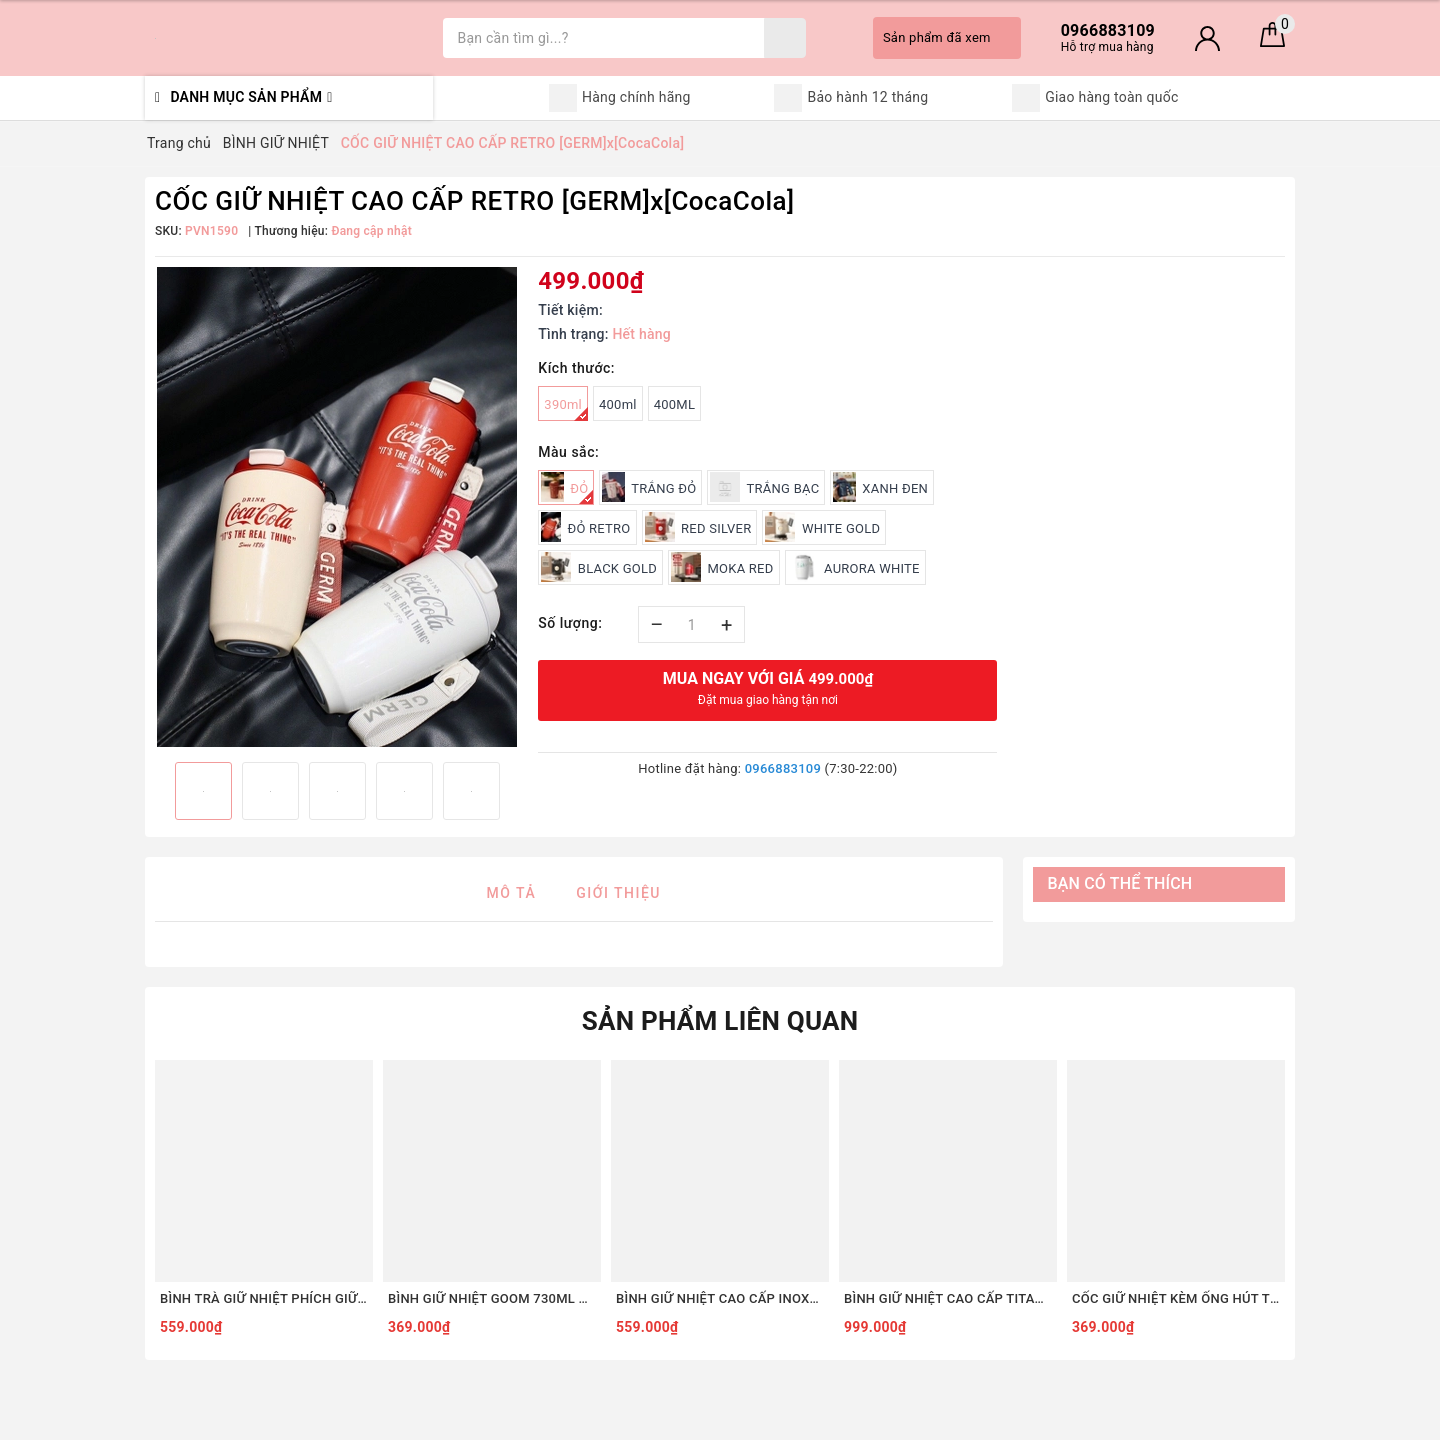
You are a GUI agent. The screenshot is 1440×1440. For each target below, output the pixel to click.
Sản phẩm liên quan (720, 1021)
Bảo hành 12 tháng (851, 98)
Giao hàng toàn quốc (1095, 98)
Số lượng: (570, 623)
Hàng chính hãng (620, 98)
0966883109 (783, 768)
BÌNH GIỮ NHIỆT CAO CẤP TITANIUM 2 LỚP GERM (948, 1298)
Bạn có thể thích (1120, 883)
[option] (336, 507)
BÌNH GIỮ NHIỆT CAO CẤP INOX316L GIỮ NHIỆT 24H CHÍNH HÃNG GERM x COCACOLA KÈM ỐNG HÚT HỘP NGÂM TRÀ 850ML (720, 1298)
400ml (618, 404)
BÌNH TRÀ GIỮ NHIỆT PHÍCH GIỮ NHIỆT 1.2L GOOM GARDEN (264, 1298)
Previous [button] (155, 792)
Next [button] (518, 792)
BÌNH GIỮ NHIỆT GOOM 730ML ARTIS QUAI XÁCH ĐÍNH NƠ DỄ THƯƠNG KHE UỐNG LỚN (492, 1298)
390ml (566, 409)
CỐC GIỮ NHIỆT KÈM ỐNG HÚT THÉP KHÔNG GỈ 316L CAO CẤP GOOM (1176, 1298)
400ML (674, 404)
